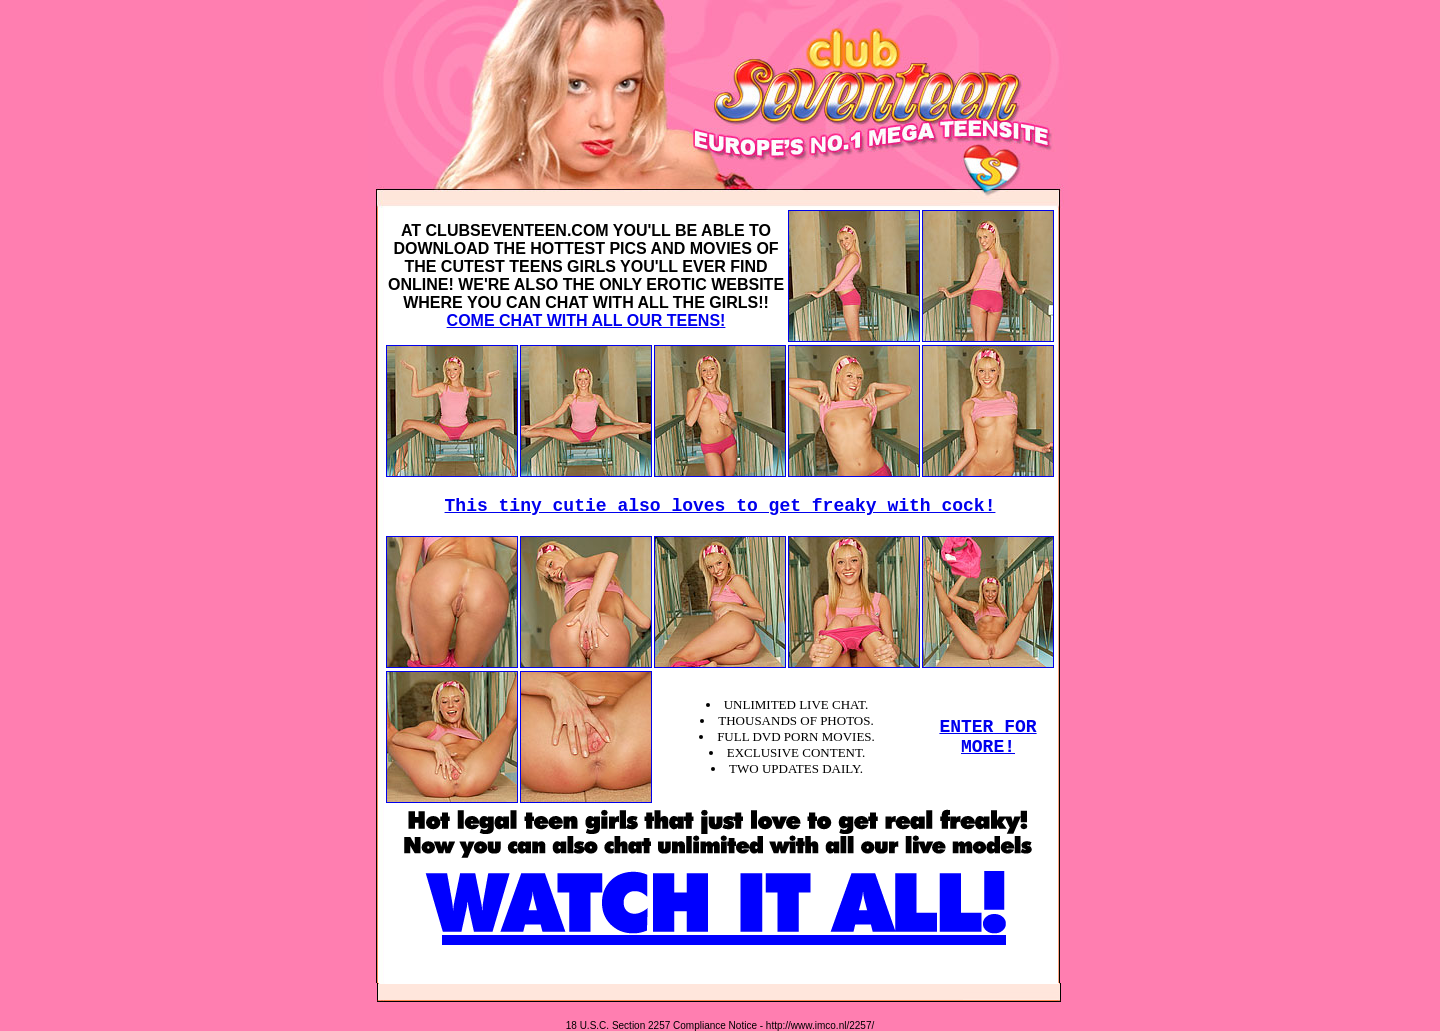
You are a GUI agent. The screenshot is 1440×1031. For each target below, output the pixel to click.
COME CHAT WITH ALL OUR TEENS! (586, 320)
